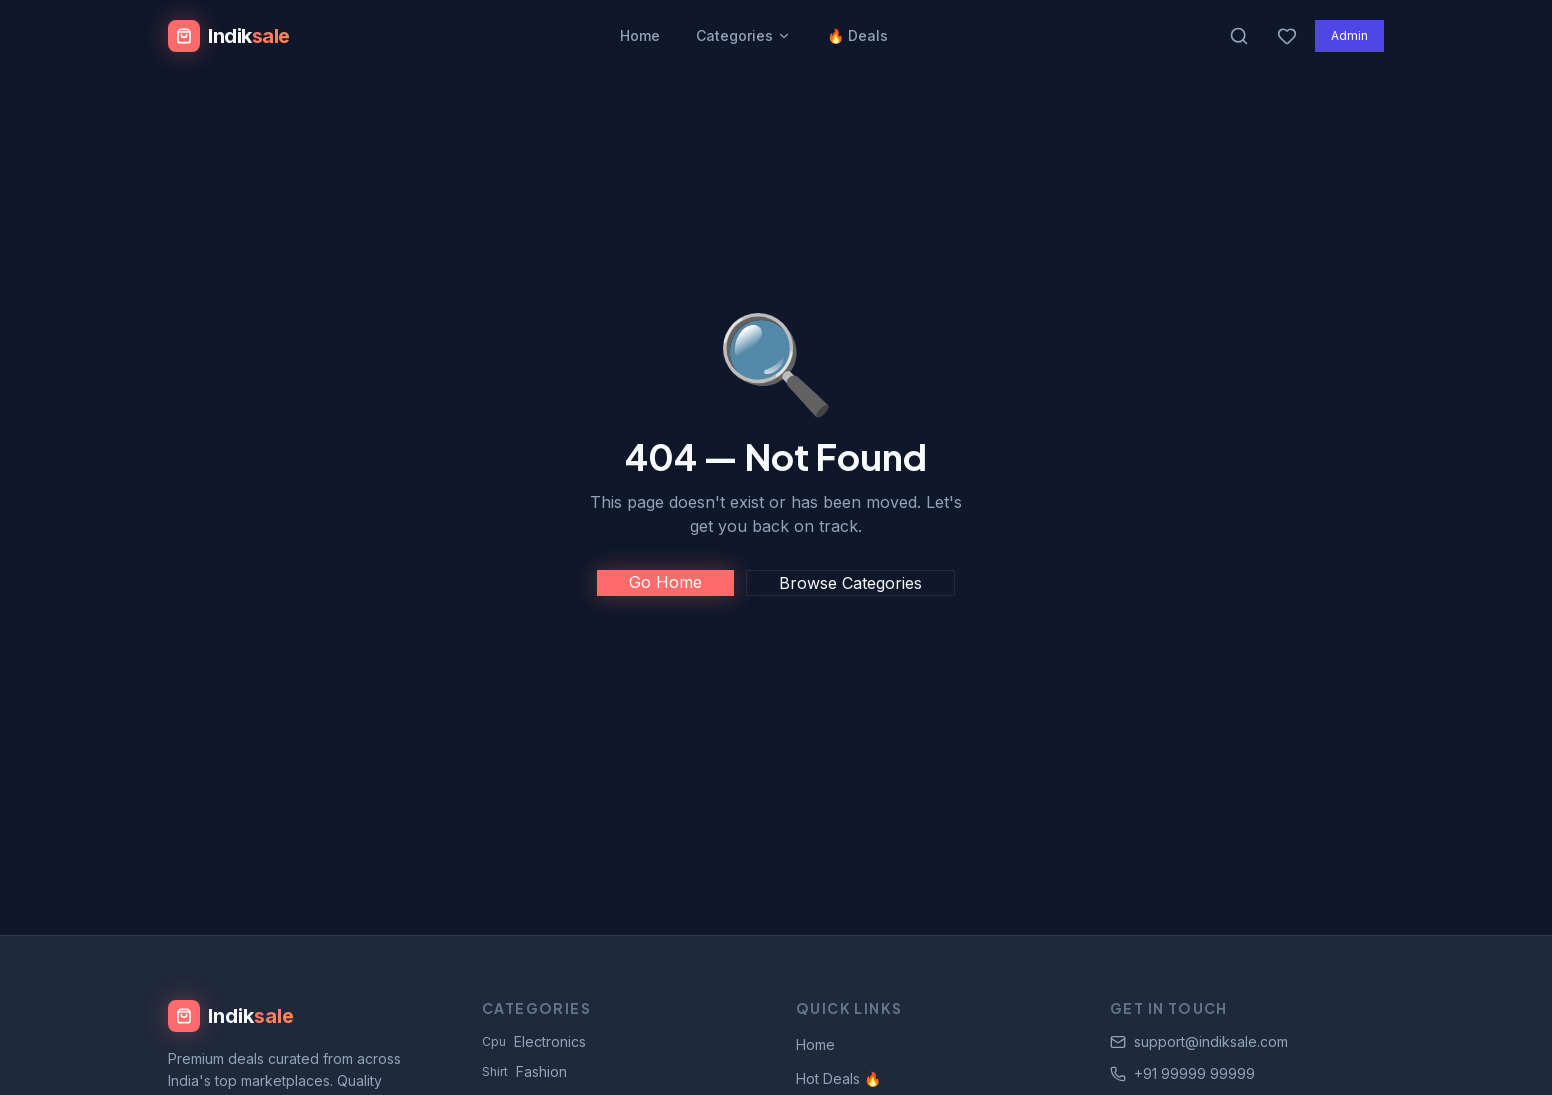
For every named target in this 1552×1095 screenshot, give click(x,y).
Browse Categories (850, 583)
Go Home (665, 582)
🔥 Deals (857, 35)
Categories (743, 35)
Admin (1349, 35)
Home (640, 35)
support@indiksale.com (1199, 1041)
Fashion (524, 1071)
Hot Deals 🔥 (838, 1078)
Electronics (534, 1041)
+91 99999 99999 (1182, 1073)
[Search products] (1239, 36)
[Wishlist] (1287, 36)
